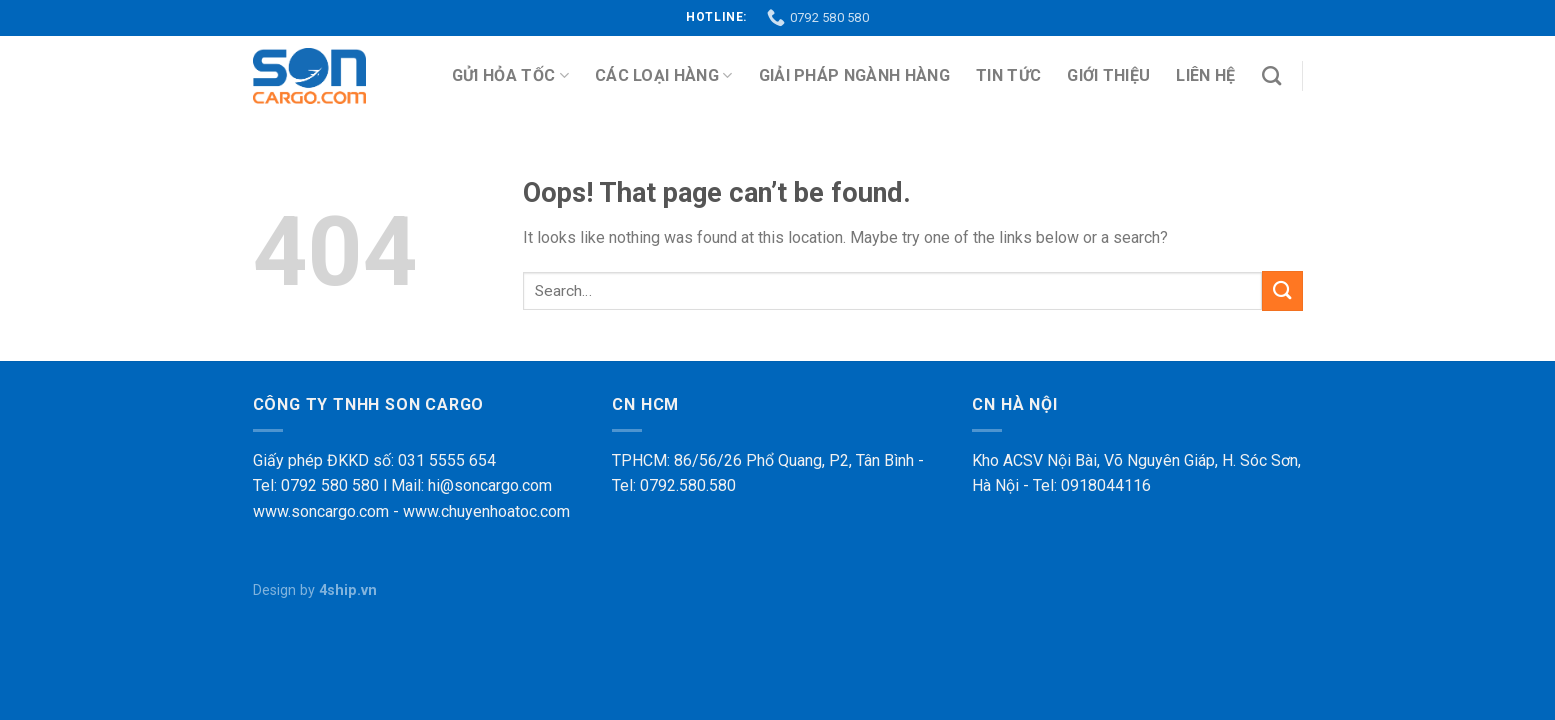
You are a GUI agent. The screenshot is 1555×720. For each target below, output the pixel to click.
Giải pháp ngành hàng (854, 75)
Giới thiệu (1108, 75)
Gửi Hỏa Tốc (510, 76)
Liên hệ (1205, 75)
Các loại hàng (664, 76)
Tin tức (1008, 75)
